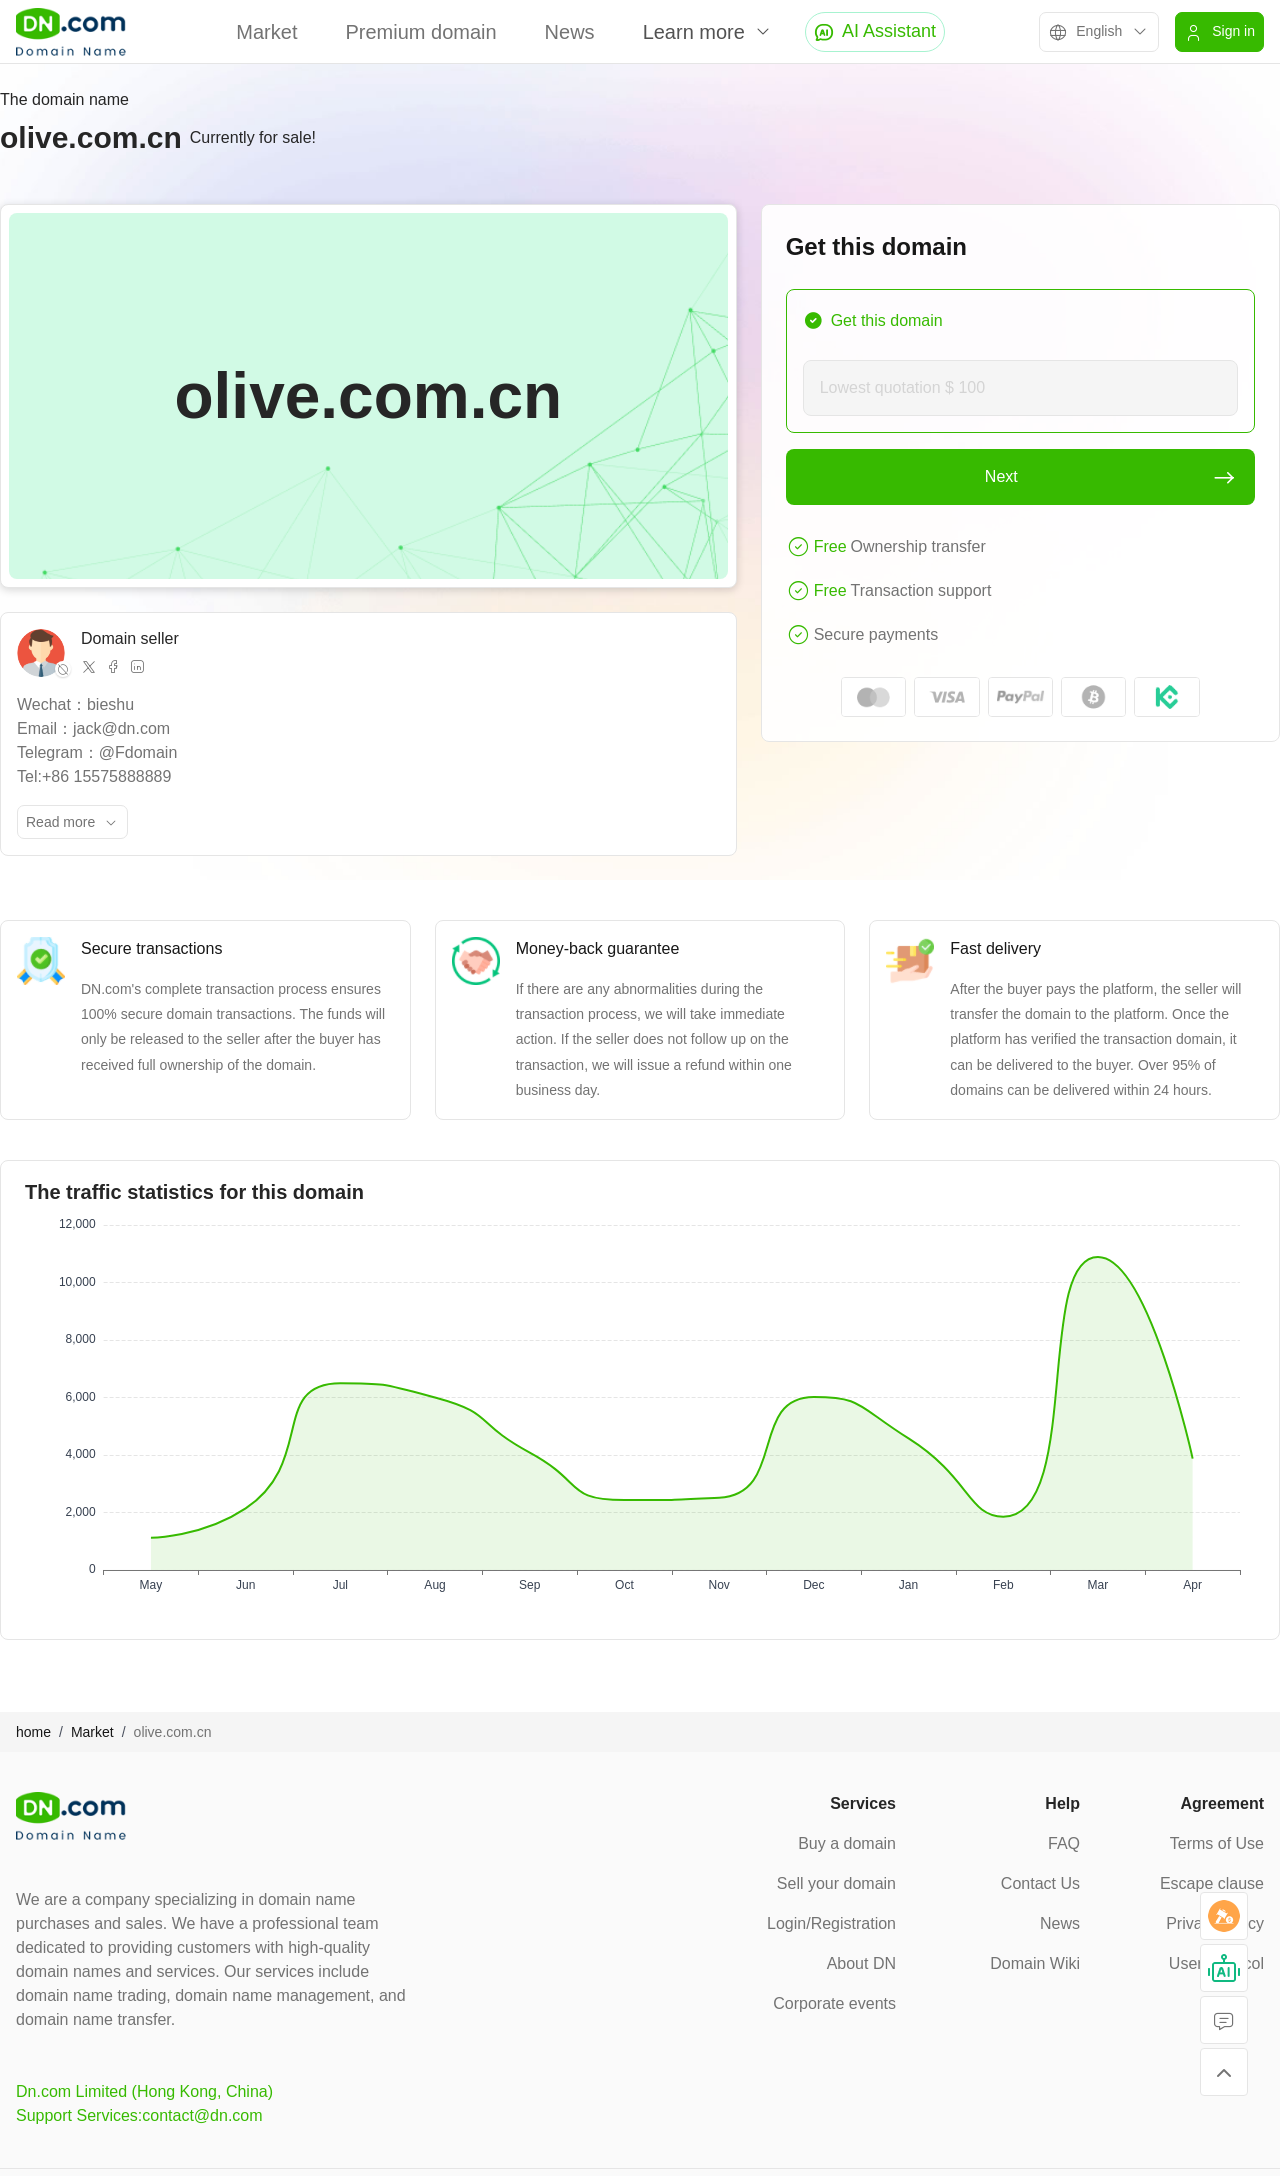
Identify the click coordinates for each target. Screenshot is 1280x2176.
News (570, 32)
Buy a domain (847, 1843)
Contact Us (1040, 1883)
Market (266, 32)
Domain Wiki (1035, 1963)
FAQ (1064, 1843)
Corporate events (834, 2003)
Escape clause (1212, 1883)
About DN (861, 1963)
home (33, 1732)
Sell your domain (836, 1883)
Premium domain (420, 32)
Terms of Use (1217, 1843)
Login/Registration (831, 1923)
